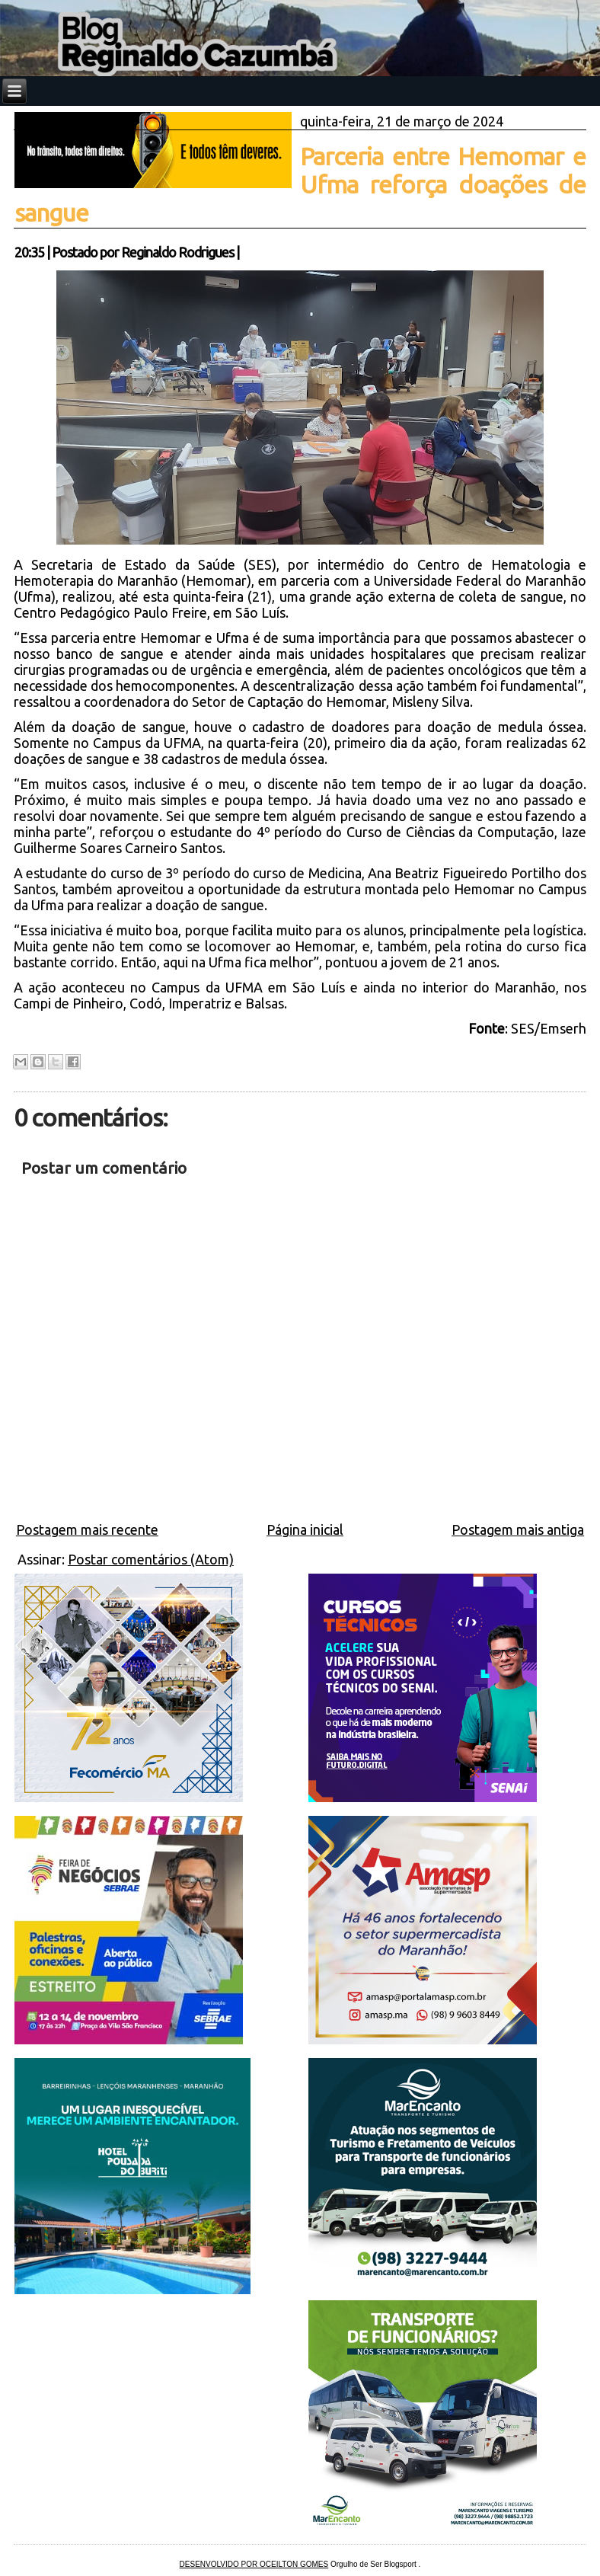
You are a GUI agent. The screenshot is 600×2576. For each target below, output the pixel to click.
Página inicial (304, 1529)
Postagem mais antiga (518, 1529)
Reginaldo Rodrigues (177, 252)
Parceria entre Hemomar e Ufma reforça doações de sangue (300, 184)
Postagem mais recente (87, 1529)
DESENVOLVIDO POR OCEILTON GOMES (254, 2564)
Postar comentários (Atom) (151, 1559)
